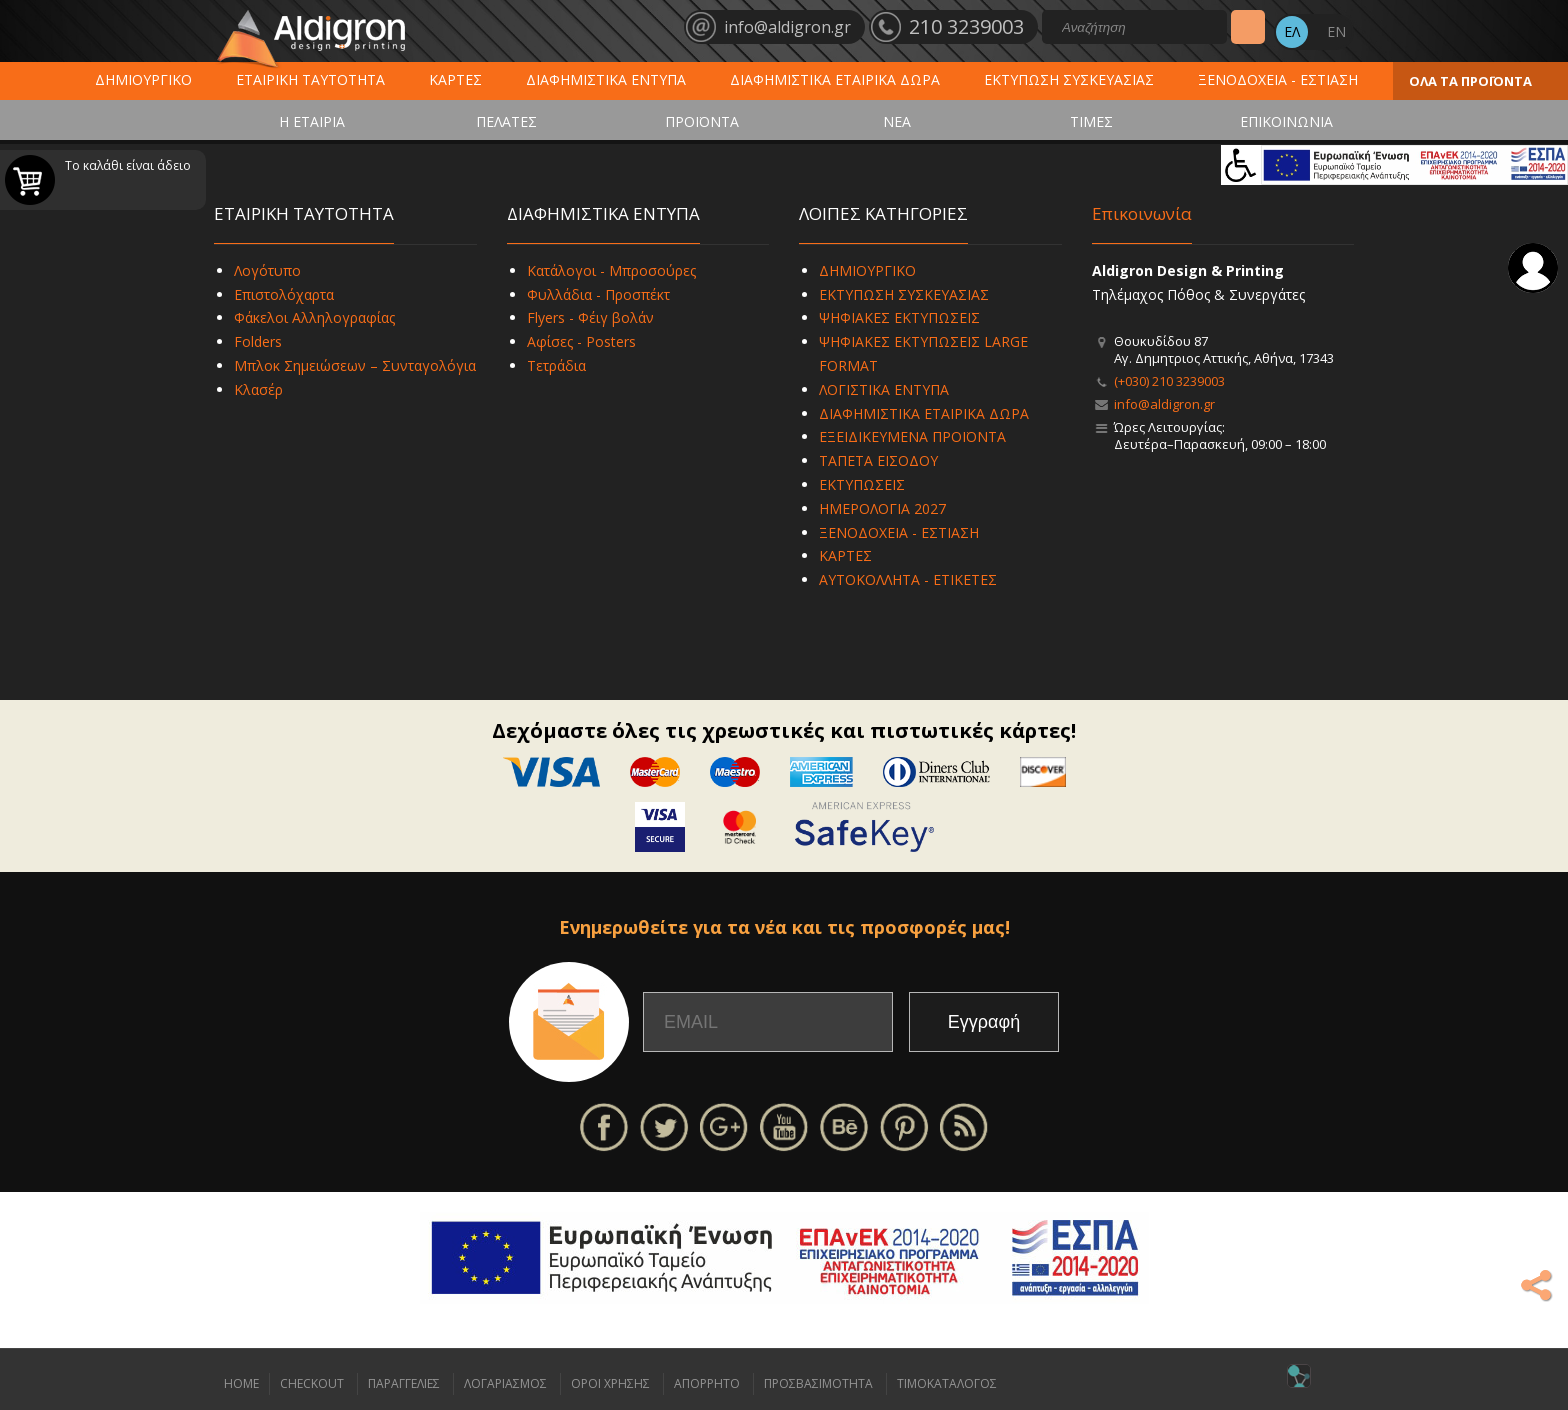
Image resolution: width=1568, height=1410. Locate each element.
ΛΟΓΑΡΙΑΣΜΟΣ (505, 1383)
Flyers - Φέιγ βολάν (590, 317)
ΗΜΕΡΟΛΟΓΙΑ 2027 (882, 508)
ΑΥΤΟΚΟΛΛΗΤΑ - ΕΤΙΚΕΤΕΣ (908, 579)
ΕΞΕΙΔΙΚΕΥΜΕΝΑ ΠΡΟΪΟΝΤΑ (912, 436)
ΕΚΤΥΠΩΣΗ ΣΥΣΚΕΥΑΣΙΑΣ (1069, 79)
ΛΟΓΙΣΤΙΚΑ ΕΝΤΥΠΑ (884, 389)
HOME (241, 1383)
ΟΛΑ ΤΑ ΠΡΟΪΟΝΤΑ (1470, 81)
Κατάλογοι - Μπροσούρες (611, 270)
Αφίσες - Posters (581, 341)
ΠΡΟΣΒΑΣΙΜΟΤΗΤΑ (818, 1383)
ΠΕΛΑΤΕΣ (506, 121)
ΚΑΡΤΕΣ (455, 79)
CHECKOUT (312, 1383)
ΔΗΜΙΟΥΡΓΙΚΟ (143, 79)
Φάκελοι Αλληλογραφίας (314, 317)
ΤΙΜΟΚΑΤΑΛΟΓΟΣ (947, 1383)
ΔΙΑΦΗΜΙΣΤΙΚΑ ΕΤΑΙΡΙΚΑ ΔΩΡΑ (835, 79)
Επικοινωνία (1142, 213)
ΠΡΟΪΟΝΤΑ (702, 121)
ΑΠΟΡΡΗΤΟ (707, 1383)
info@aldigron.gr (1164, 404)
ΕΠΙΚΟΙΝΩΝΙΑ (1286, 121)
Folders (258, 341)
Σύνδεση (1533, 268)
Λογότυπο (267, 270)
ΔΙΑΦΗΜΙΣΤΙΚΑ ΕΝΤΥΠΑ (606, 79)
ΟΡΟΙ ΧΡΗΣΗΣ (610, 1383)
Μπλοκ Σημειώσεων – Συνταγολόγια (355, 365)
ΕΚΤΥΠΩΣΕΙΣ (862, 484)
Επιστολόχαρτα (284, 294)
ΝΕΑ (897, 121)
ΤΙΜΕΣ (1091, 121)
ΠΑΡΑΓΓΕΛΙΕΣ (404, 1383)
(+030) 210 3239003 (1169, 381)
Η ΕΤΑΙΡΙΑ (312, 121)
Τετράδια (556, 365)
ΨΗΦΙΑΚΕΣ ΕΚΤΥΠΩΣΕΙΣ (899, 317)
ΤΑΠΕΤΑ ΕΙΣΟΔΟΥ (878, 460)
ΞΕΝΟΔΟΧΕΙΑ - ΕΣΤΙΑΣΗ (1278, 79)
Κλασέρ (258, 389)
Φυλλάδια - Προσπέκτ (598, 294)
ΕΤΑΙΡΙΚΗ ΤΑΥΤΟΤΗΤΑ (310, 79)
